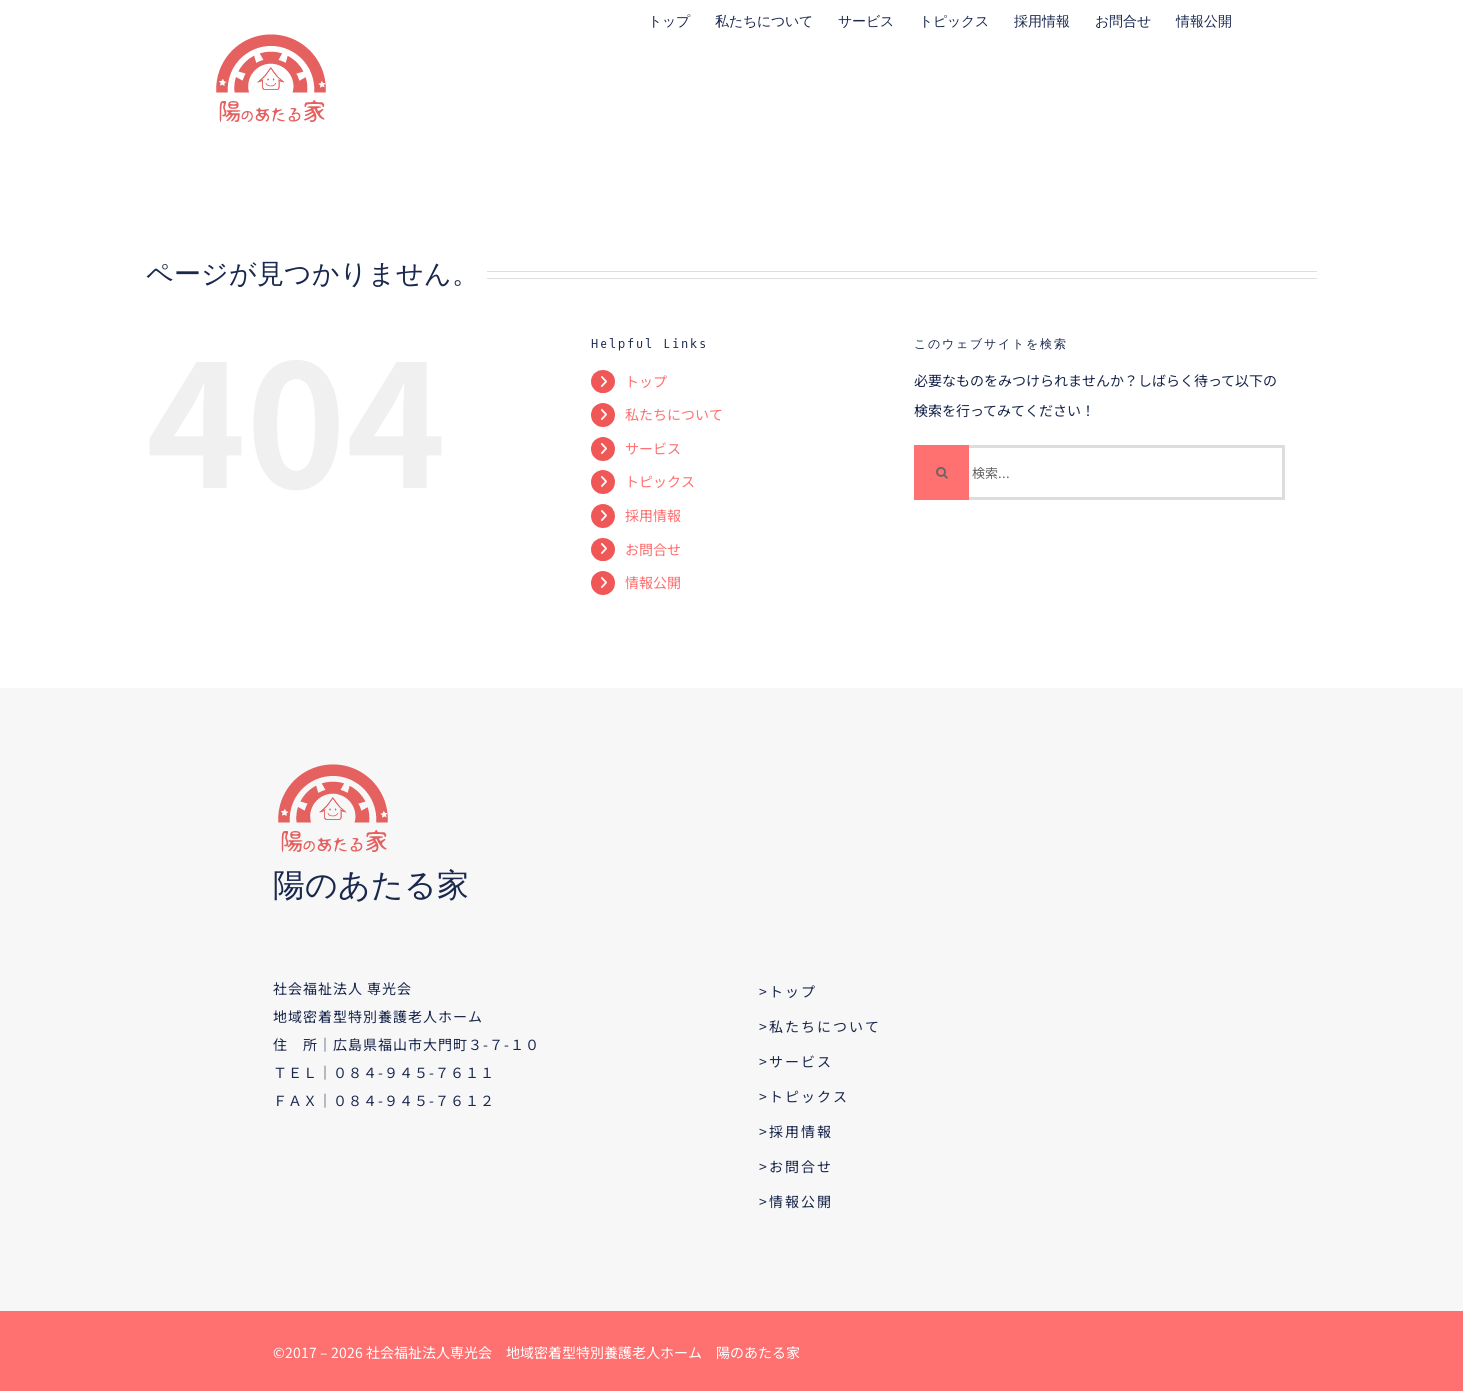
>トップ (788, 991)
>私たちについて (820, 1026)
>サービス (796, 1061)
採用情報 (653, 515)
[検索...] (1099, 472)
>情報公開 (796, 1201)
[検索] (941, 472)
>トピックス (804, 1096)
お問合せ (653, 549)
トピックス (660, 481)
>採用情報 (796, 1131)
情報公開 (653, 582)
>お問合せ (796, 1166)
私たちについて (674, 414)
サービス (653, 448)
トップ (646, 381)
